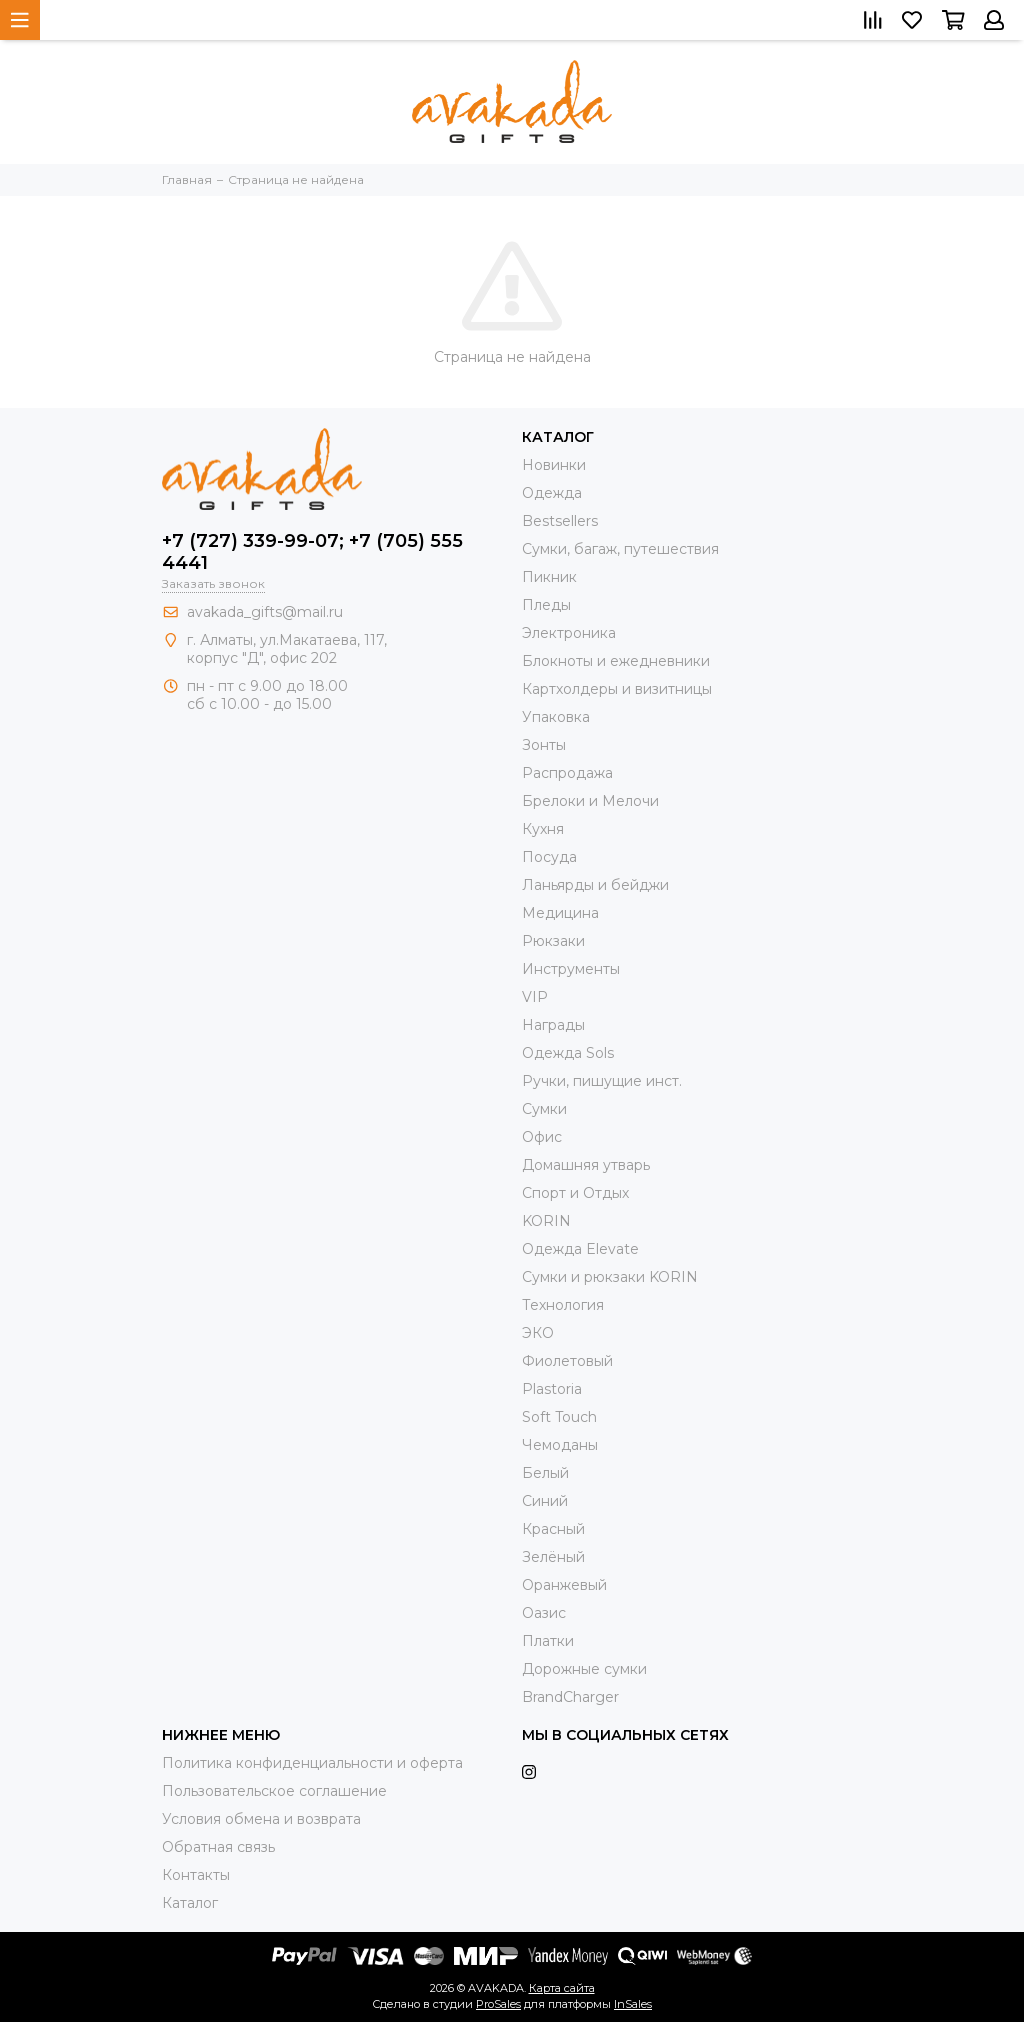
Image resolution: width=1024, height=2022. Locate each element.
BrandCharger (570, 1697)
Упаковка (556, 717)
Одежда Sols (568, 1053)
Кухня (543, 829)
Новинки (554, 465)
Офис (542, 1137)
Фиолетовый (567, 1361)
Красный (553, 1529)
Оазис (544, 1613)
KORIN (546, 1221)
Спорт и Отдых (575, 1193)
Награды (553, 1025)
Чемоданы (560, 1445)
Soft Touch (559, 1417)
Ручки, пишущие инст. (602, 1081)
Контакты (196, 1875)
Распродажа (567, 773)
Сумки (544, 1109)
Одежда (552, 493)
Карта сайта (562, 1988)
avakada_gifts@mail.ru (265, 612)
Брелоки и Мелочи (590, 801)
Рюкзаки (553, 941)
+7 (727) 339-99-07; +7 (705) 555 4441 (312, 552)
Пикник (549, 577)
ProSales (498, 2004)
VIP (535, 997)
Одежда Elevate (580, 1249)
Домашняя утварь (586, 1165)
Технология (563, 1305)
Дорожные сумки (584, 1669)
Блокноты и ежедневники (616, 661)
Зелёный (553, 1557)
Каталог (190, 1903)
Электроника (569, 633)
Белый (545, 1473)
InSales (633, 2004)
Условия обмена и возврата (261, 1819)
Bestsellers (560, 521)
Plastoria (552, 1389)
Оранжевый (564, 1585)
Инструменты (571, 969)
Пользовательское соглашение (274, 1791)
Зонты (544, 745)
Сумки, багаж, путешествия (620, 549)
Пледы (546, 605)
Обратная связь (218, 1847)
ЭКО (538, 1333)
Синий (545, 1501)
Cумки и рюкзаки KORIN (610, 1277)
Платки (548, 1641)
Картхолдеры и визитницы (617, 689)
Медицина (560, 913)
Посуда (549, 857)
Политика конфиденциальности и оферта (312, 1763)
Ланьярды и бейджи (595, 885)
